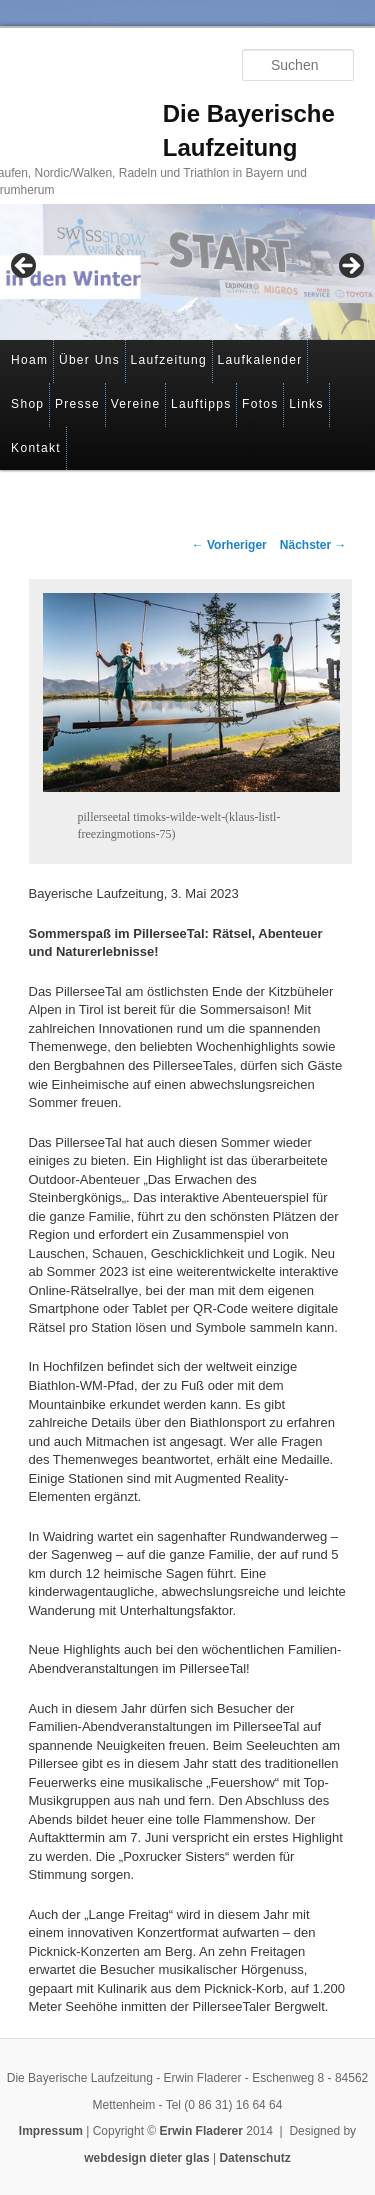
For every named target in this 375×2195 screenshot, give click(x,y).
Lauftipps (201, 404)
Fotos (260, 404)
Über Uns (89, 360)
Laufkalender (260, 360)
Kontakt (36, 448)
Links (306, 404)
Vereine (136, 404)
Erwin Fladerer (201, 2131)
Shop (27, 404)
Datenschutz (254, 2158)
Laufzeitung (169, 360)
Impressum (51, 2131)
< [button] (25, 267)
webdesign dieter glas (146, 2158)
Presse (77, 404)
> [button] (350, 267)
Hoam (29, 360)
